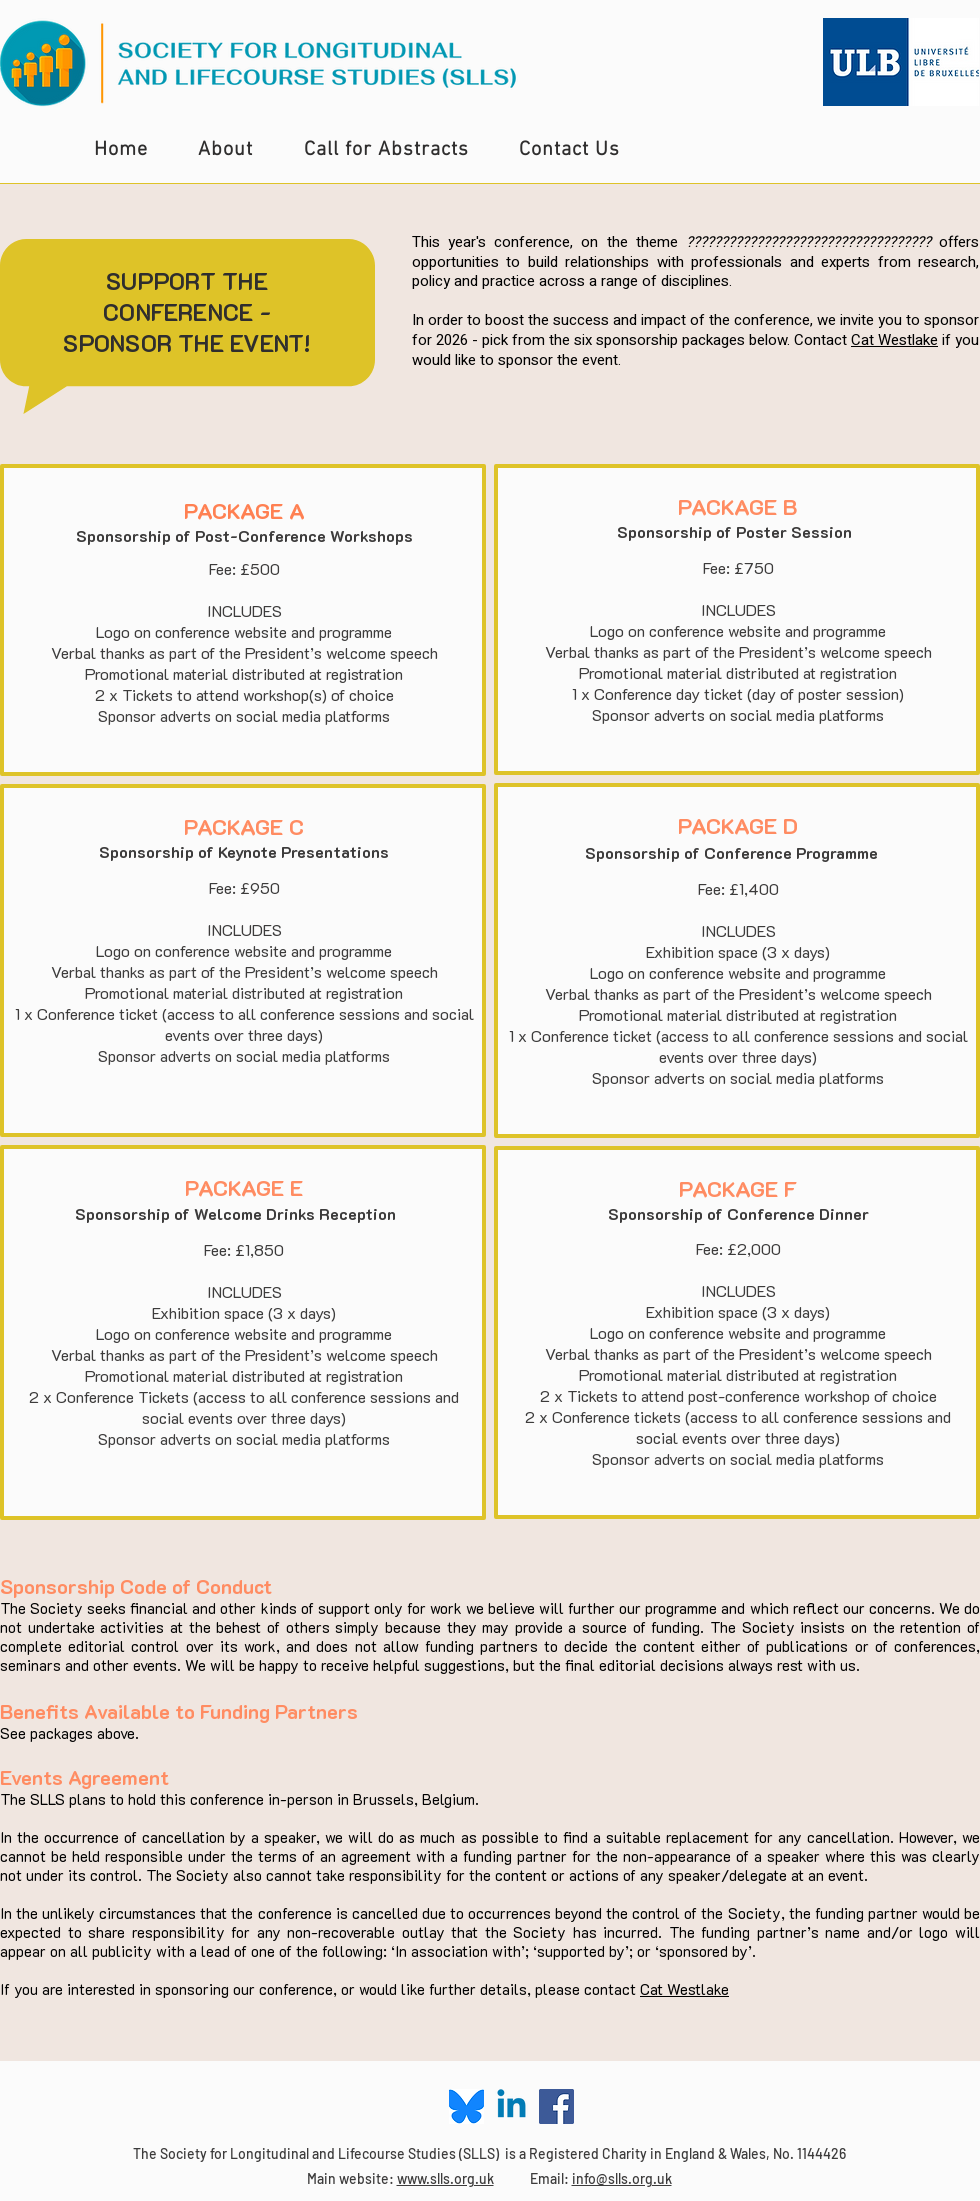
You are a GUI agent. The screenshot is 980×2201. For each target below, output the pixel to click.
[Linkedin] (511, 2106)
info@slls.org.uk (622, 2178)
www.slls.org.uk (445, 2178)
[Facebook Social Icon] (556, 2106)
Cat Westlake (894, 340)
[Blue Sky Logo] (466, 2106)
